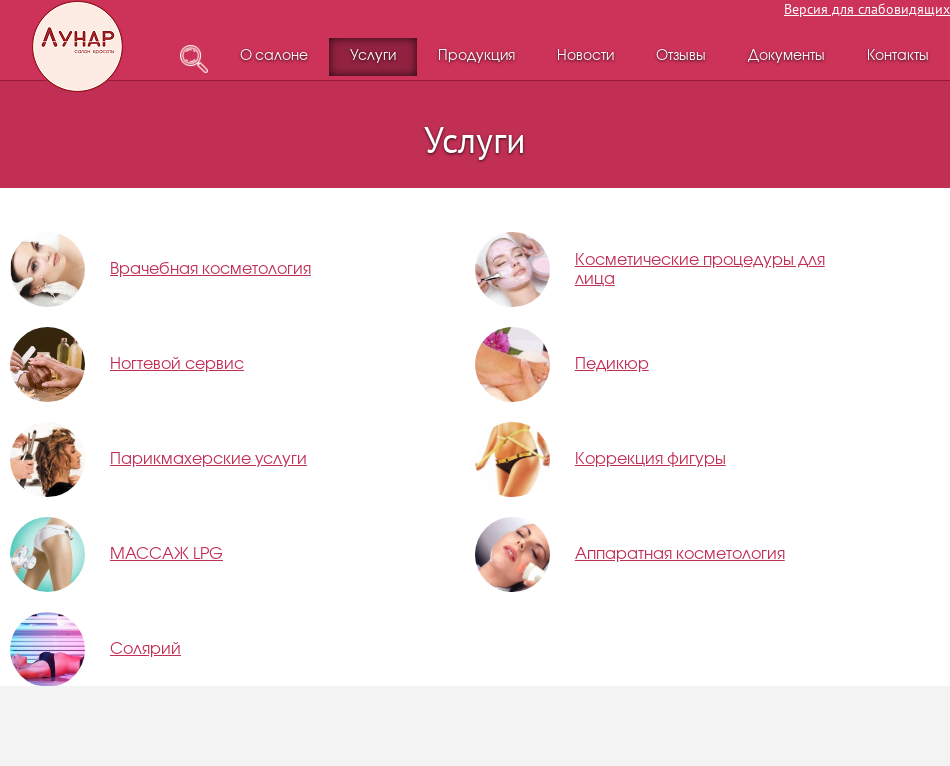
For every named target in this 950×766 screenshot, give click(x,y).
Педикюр (612, 364)
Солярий (145, 649)
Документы (786, 56)
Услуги (373, 56)
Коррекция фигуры (650, 459)
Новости (585, 56)
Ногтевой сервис (177, 364)
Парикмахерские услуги (208, 459)
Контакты (898, 56)
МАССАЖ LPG (166, 554)
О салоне (274, 56)
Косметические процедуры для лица (700, 270)
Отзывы (681, 56)
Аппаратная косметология (680, 554)
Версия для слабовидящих (867, 9)
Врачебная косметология (210, 269)
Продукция (476, 56)
